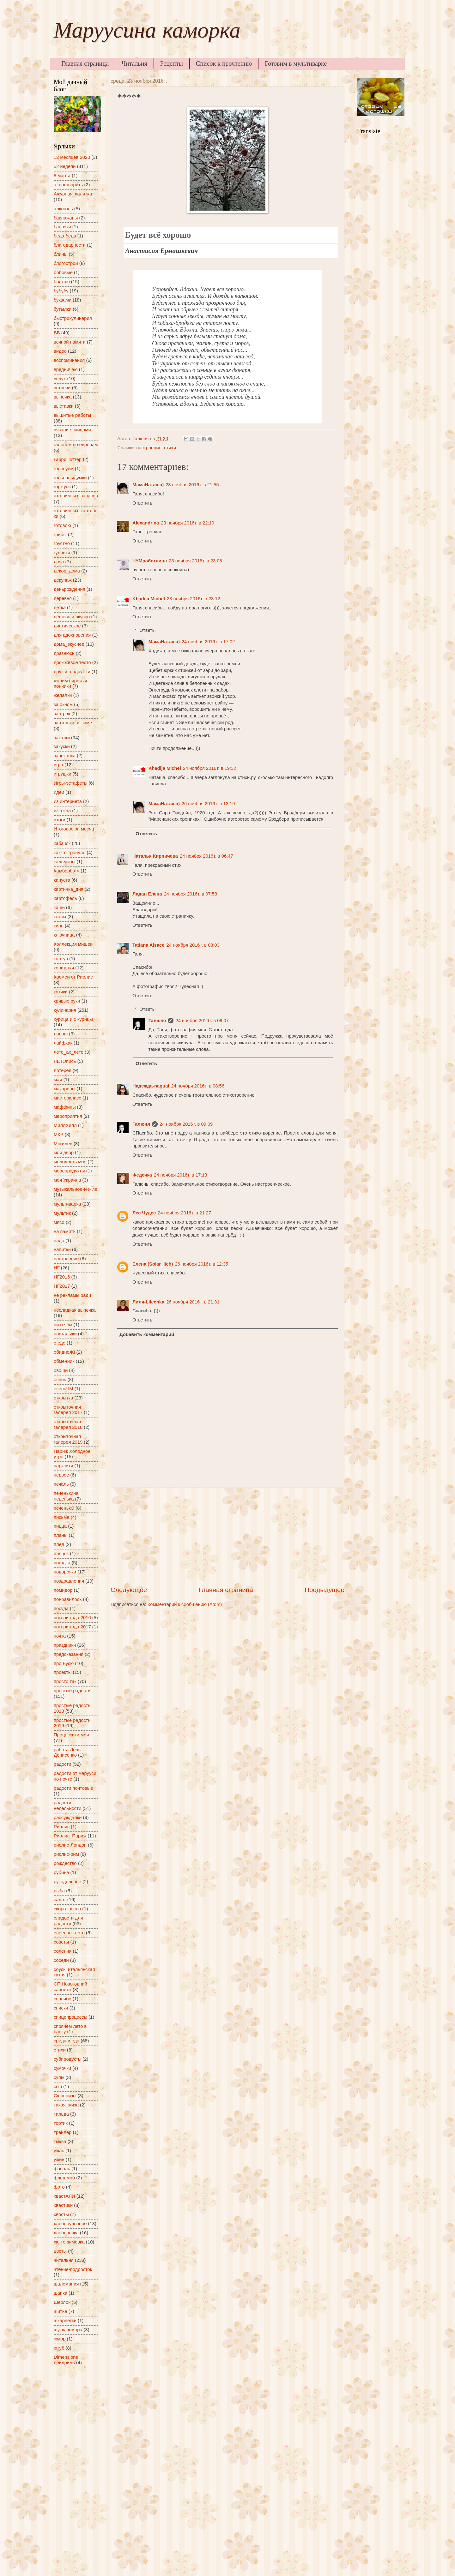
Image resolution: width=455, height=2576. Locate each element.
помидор (63, 1590)
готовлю (62, 525)
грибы (60, 534)
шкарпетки (65, 2320)
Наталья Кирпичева (155, 856)
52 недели (65, 166)
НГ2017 (62, 1286)
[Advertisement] (227, 1536)
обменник (64, 1361)
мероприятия (68, 1116)
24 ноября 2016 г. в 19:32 (209, 768)
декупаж (63, 580)
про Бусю (64, 1663)
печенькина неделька (66, 1496)
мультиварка (67, 1204)
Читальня (134, 63)
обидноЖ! (64, 1352)
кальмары (64, 861)
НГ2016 (62, 1276)
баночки (62, 226)
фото (59, 2187)
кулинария (65, 1010)
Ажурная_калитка (73, 193)
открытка (63, 1397)
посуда (61, 1608)
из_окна (62, 810)
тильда (61, 2114)
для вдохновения (72, 635)
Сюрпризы (65, 2095)
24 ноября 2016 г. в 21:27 (184, 1212)
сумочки (62, 2068)
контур (61, 958)
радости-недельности (67, 1805)
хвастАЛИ (64, 2196)
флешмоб (64, 2177)
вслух (60, 378)
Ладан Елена (147, 893)
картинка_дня (68, 889)
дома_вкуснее (69, 644)
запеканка (65, 755)
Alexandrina (145, 522)
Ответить (142, 503)
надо (59, 1240)
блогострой (66, 263)
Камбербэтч (66, 870)
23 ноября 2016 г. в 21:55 (192, 484)
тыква (60, 2141)
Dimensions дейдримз (66, 2360)
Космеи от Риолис (73, 976)
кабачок (62, 843)
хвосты (61, 2214)
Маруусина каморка (147, 33)
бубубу (61, 290)
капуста (62, 880)
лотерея (62, 1070)
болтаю (62, 281)
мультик (62, 1213)
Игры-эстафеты (70, 783)
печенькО (64, 1508)
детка (60, 607)
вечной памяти (70, 341)
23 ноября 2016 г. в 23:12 (193, 598)
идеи (59, 792)
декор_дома (67, 570)
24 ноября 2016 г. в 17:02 (208, 641)
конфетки (64, 967)
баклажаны (66, 217)
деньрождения (69, 589)
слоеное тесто (69, 1932)
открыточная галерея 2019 (68, 1439)
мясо (59, 1222)
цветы (60, 2251)
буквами (62, 300)
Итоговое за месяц (74, 828)
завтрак (62, 713)
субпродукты (67, 2059)
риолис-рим (66, 1854)
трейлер (62, 2132)
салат (60, 1899)
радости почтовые (73, 1788)
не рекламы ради (72, 1295)
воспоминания (69, 360)
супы (59, 2077)
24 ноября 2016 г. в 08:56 (197, 1085)
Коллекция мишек (73, 944)
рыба (59, 1890)
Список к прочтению (224, 63)
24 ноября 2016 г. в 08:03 (193, 945)
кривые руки (67, 1000)
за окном (63, 704)
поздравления (69, 1581)
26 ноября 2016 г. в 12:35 (201, 1264)
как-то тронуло (69, 852)
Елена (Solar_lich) (152, 1264)
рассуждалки (68, 1817)
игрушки (62, 773)
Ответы (148, 630)
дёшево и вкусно (72, 616)
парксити (63, 1465)
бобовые (63, 272)
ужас (59, 2150)
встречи (62, 387)
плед (59, 1544)
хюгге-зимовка (69, 2241)
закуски (62, 746)
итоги (59, 819)
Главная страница (85, 63)
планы (60, 1535)
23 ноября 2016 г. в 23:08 (195, 560)
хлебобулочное (70, 2223)
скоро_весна (67, 1908)
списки (61, 2007)
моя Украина (67, 1180)
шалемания (66, 2283)
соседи (61, 1960)
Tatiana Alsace (148, 945)
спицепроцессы (70, 2017)
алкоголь (63, 208)
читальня (64, 2260)
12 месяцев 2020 (72, 157)
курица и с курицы (73, 1019)
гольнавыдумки (70, 477)
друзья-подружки (72, 671)
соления (62, 1951)
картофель (65, 898)
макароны (64, 1088)
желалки (63, 695)
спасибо (62, 1998)
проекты (62, 1672)
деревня (63, 598)
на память (65, 1231)
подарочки (65, 1571)
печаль (61, 1484)
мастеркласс (67, 1097)
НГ (57, 1267)
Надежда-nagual (150, 1085)
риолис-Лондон (70, 1845)
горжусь (62, 486)
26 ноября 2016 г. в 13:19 (208, 803)
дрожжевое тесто (72, 662)
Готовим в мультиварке (296, 63)
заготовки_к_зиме (73, 722)
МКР (59, 1134)
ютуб (59, 2348)
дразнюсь (64, 653)
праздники (65, 1645)
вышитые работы (72, 415)
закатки (62, 737)
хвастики (63, 2205)
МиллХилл (65, 1125)
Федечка (142, 1174)
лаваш (61, 1033)
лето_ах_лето (68, 1052)
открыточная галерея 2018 (68, 1424)
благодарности (70, 245)
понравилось (68, 1599)
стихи (170, 447)
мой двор (64, 1152)
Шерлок (62, 2302)
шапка (60, 2293)
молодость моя (70, 1161)
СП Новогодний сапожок (70, 1986)
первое (61, 1474)
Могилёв (63, 1143)
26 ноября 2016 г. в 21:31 (193, 1301)
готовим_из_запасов (76, 495)
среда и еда (66, 2040)
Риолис (62, 1826)
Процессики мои (71, 1734)
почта (60, 1635)
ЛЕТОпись (65, 1061)
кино (59, 925)
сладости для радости (68, 1920)
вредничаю (66, 369)
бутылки (62, 309)
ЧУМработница (149, 560)
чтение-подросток (73, 2269)
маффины (65, 1107)
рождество (65, 1863)
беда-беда (65, 235)
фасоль (62, 2168)
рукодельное (67, 1881)
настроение (148, 447)
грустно (62, 543)
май (58, 1079)
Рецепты (171, 63)
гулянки (62, 552)
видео (60, 351)
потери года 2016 (72, 1617)
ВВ (57, 332)
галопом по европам (76, 444)
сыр (58, 2086)
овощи (61, 1370)
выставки (64, 406)
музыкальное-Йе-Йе (75, 1189)
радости (62, 1764)
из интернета (68, 801)
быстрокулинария (73, 318)
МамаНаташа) (148, 484)
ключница (64, 935)
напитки (62, 1249)
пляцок (61, 1553)
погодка (62, 1562)
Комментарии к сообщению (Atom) (185, 1604)
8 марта (62, 175)
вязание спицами (72, 429)
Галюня (157, 1020)
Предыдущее (324, 1589)
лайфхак (63, 1042)
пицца (60, 1526)
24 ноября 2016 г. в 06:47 (206, 856)
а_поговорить (68, 184)
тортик (61, 2123)
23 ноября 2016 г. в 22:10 (187, 522)
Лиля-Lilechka (148, 1301)
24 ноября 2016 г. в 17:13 (180, 1174)
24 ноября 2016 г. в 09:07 (202, 1020)
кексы (60, 916)
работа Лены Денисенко (68, 1752)
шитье (60, 2311)
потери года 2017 (72, 1626)
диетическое (67, 625)
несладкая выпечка (75, 1310)
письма (62, 1517)
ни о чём (63, 1324)
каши (59, 907)
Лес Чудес (144, 1212)
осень (60, 1379)
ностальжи (65, 1333)
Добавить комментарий (146, 1334)
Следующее (129, 1589)
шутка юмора (68, 2329)
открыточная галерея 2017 (68, 1410)
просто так (65, 1681)
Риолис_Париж (70, 1835)
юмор (59, 2338)
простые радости (72, 1690)
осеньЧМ (63, 1388)
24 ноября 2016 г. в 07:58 (190, 893)
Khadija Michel (148, 598)
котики (61, 991)
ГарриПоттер (68, 459)
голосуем (64, 468)
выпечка (63, 396)
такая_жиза (66, 2104)
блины (60, 254)
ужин (59, 2159)
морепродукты (69, 1170)
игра (58, 764)
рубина (61, 1872)
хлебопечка (66, 2232)
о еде (59, 1342)
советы (61, 1941)
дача (59, 561)
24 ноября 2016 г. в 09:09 (186, 1124)
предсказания (68, 1654)
